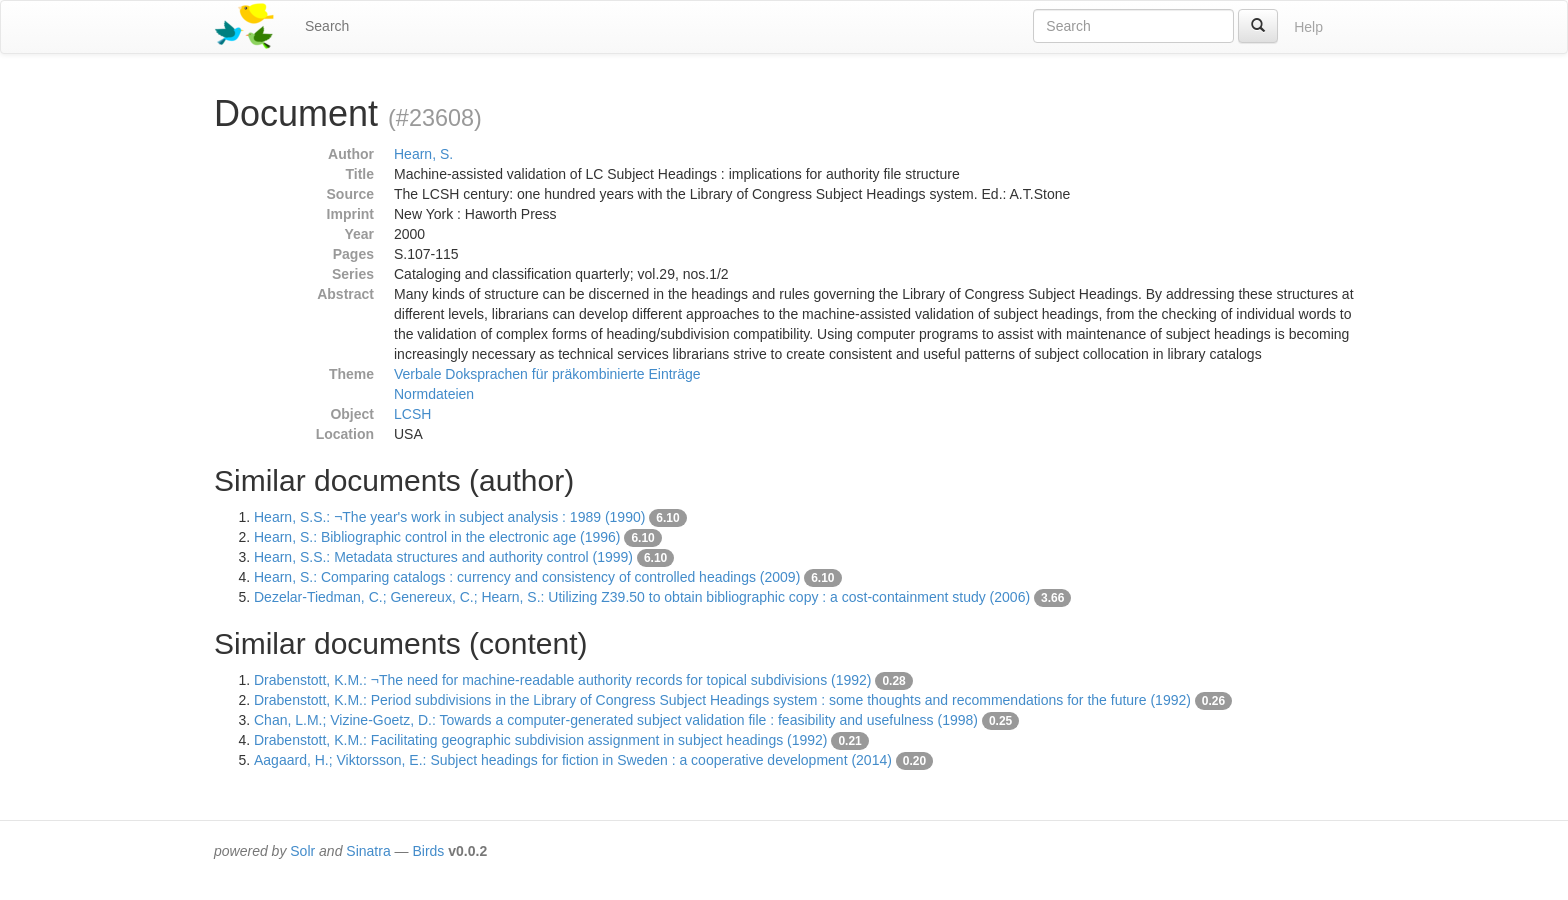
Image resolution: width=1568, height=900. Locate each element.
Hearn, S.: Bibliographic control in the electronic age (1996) (437, 537)
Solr (302, 851)
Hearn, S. (423, 154)
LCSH (412, 414)
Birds (428, 851)
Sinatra (368, 851)
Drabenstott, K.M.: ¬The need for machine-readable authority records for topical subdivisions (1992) (562, 680)
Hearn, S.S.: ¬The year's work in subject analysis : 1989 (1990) (449, 517)
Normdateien (434, 394)
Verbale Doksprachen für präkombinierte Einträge (547, 374)
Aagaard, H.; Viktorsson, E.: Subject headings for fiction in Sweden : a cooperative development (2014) (573, 760)
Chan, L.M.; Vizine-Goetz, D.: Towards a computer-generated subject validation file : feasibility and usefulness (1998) (616, 720)
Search (327, 26)
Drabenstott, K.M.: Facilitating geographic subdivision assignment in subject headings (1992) (541, 740)
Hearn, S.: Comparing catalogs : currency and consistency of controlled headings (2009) (527, 577)
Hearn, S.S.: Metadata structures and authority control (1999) (443, 557)
